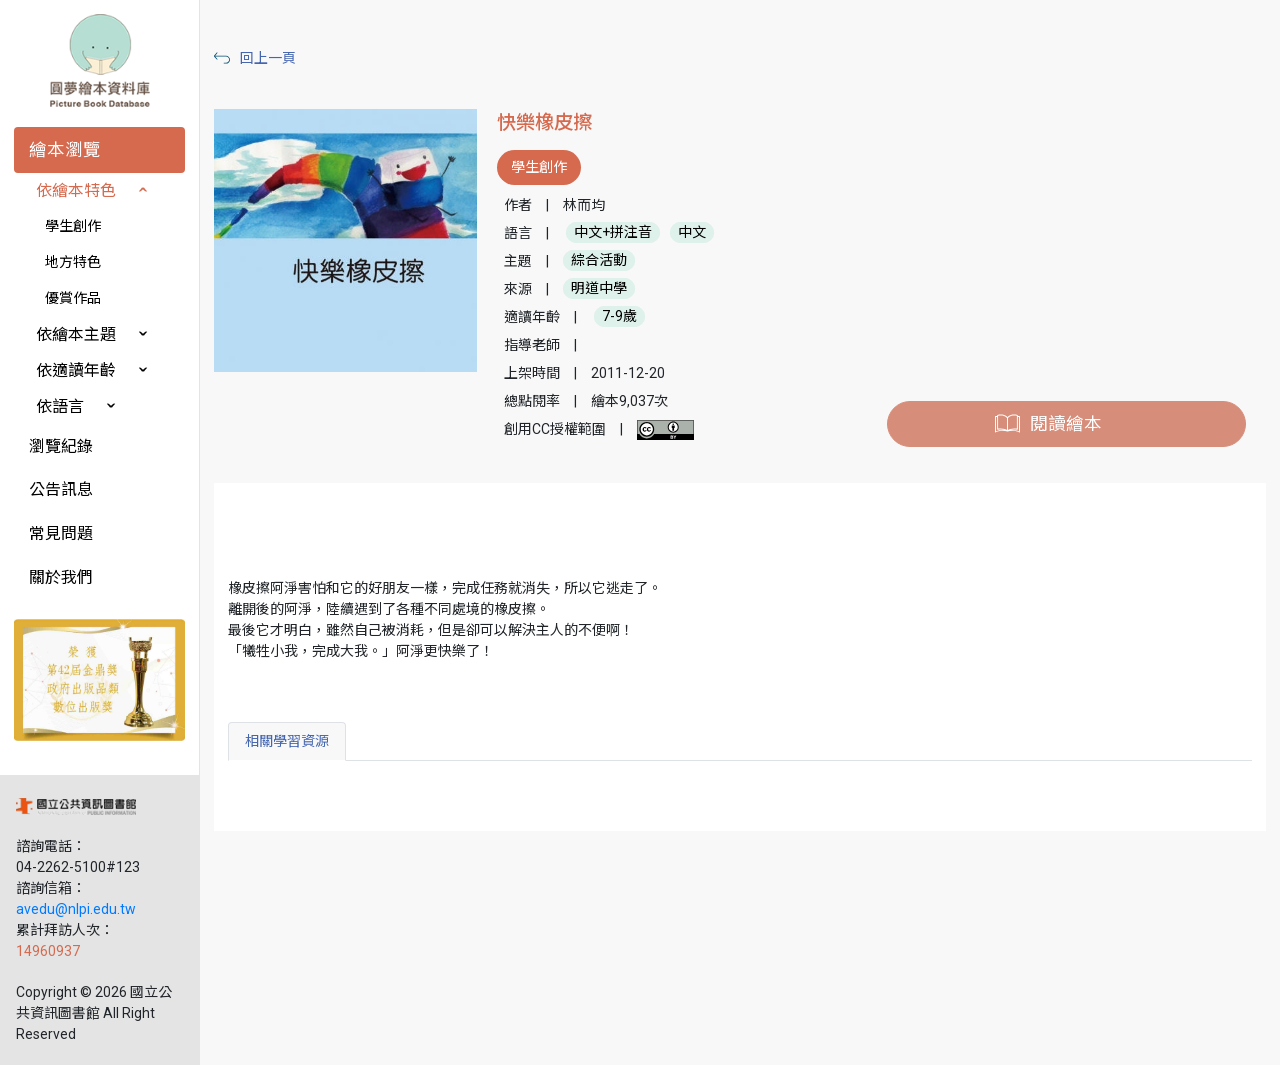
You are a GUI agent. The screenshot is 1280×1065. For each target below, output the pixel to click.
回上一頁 (268, 58)
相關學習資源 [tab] (287, 741)
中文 (692, 233)
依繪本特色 (76, 190)
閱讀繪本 (1066, 424)
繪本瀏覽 (65, 150)
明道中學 (599, 289)
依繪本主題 (76, 334)
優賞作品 (73, 298)
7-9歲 (619, 317)
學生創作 (73, 226)
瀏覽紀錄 (61, 446)
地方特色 (73, 262)
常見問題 (61, 533)
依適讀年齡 (76, 370)
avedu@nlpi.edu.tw (76, 909)
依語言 (60, 406)
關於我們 (61, 577)
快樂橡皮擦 (544, 122)
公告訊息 (61, 489)
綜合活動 (599, 261)
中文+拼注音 (613, 233)
